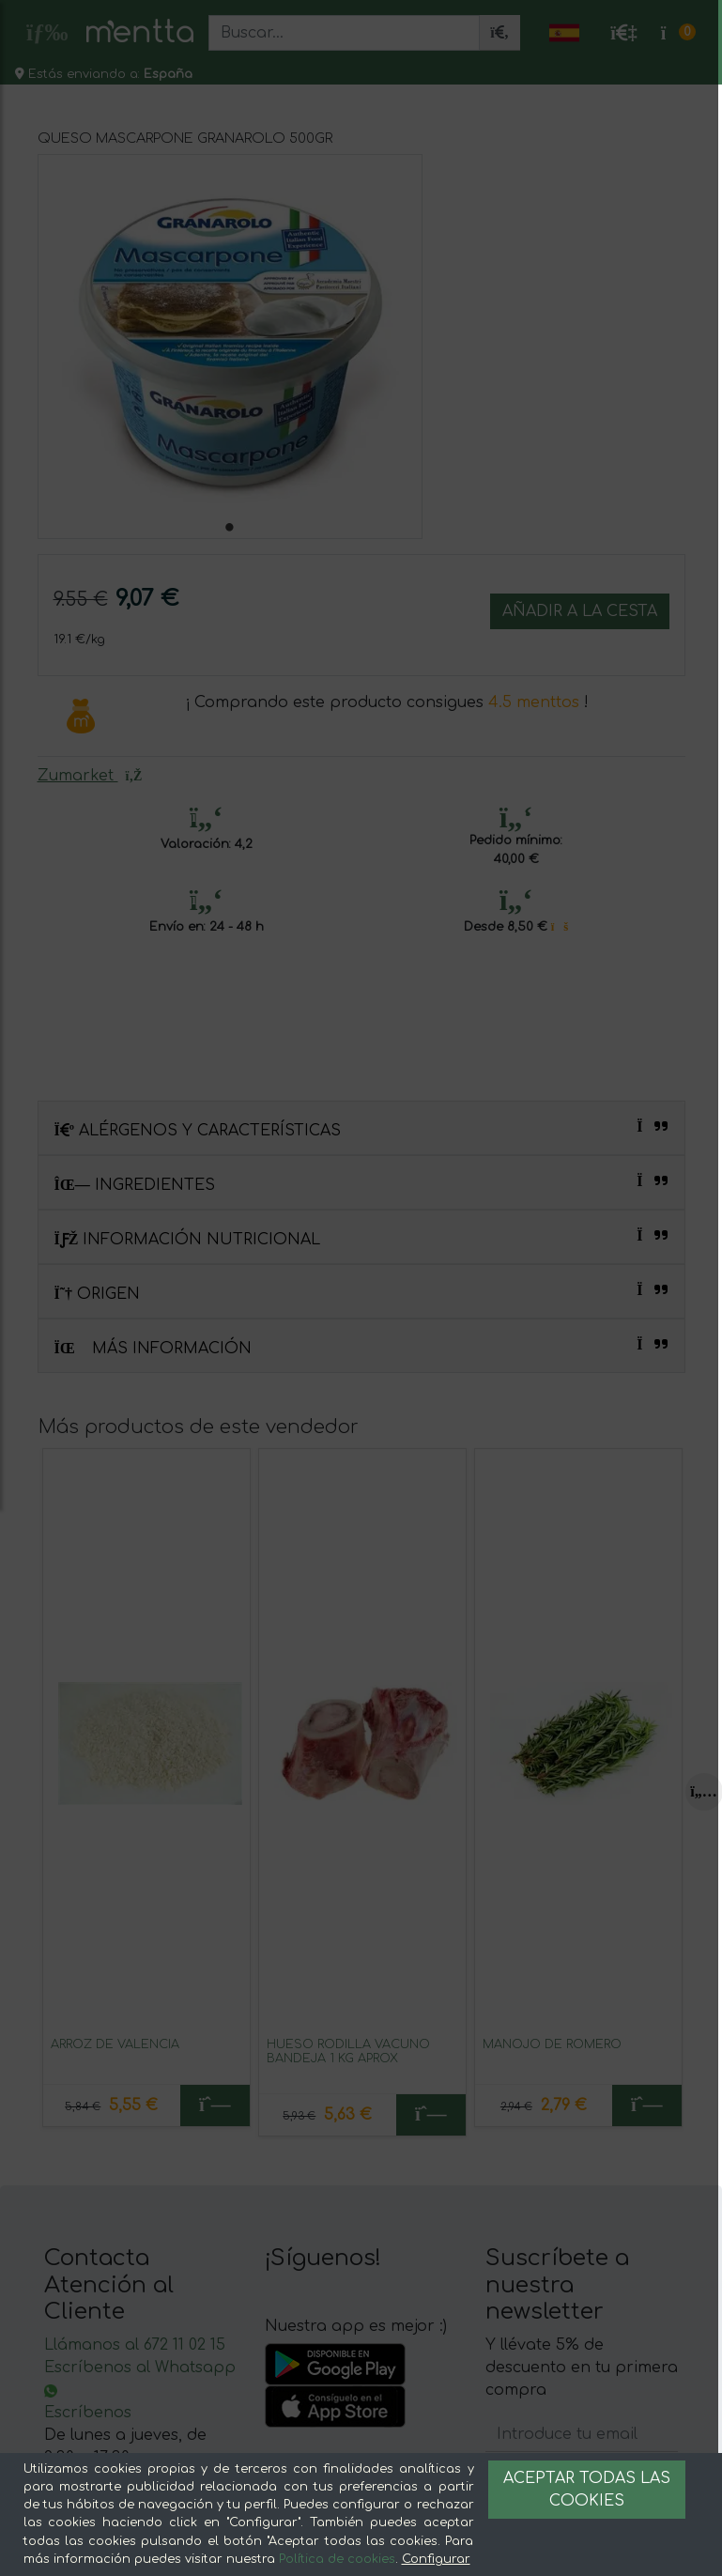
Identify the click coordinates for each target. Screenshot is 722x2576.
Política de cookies (337, 2559)
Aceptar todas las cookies (586, 2489)
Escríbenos (87, 2412)
